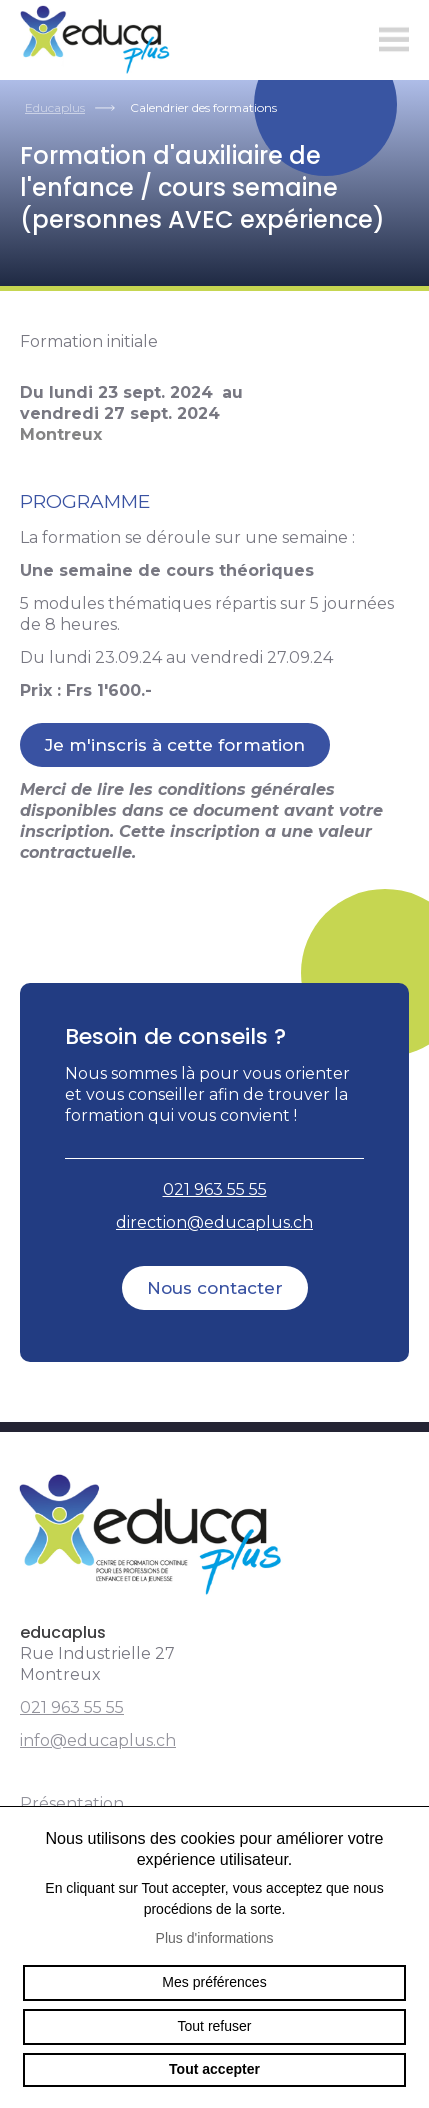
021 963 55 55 (215, 1189)
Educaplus (55, 107)
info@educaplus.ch (98, 1740)
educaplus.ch (100, 40)
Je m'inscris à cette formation (175, 745)
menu (394, 40)
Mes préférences (214, 1982)
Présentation (72, 1803)
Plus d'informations (215, 1938)
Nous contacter (215, 1288)
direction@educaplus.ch (214, 1222)
